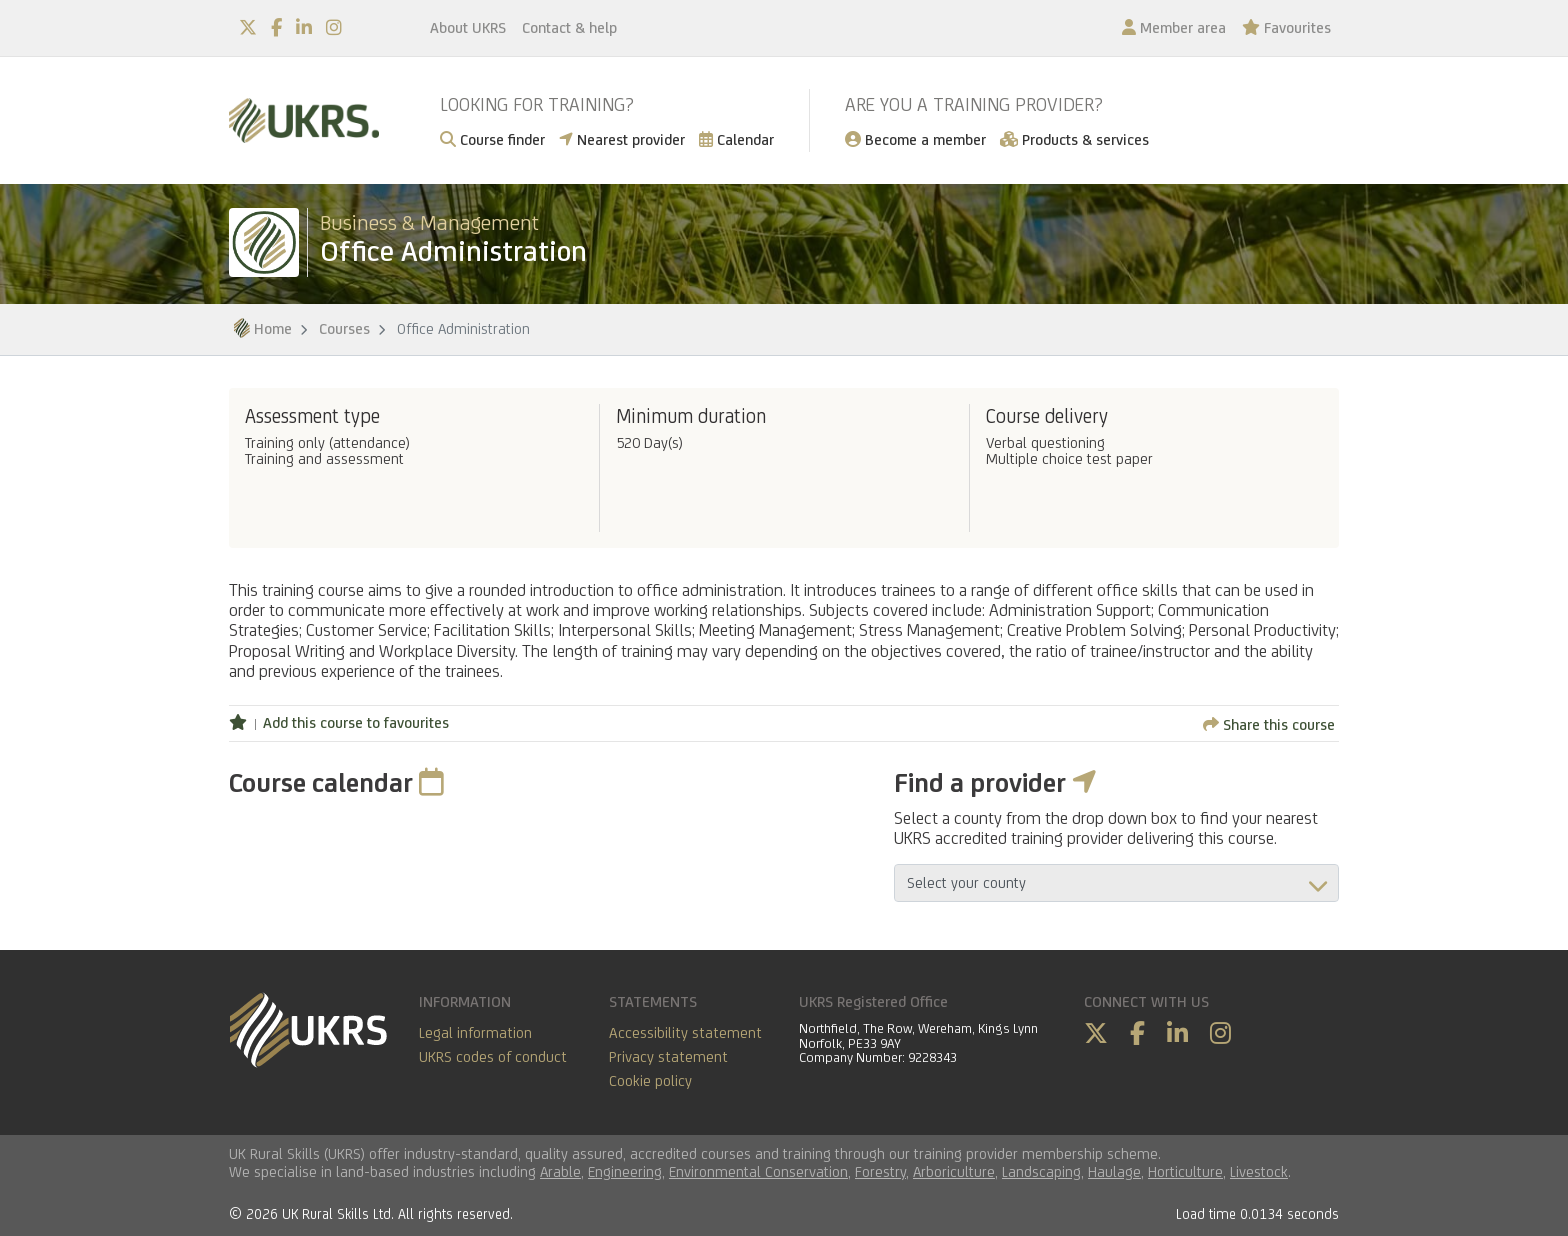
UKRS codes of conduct (493, 1056)
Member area (1174, 27)
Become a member (915, 139)
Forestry (880, 1171)
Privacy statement (668, 1056)
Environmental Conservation (758, 1171)
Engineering (625, 1171)
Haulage (1114, 1171)
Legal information (475, 1032)
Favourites (1286, 27)
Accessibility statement (685, 1032)
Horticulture (1185, 1171)
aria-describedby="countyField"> (1116, 883)
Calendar (736, 139)
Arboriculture (954, 1171)
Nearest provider (622, 139)
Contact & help (569, 27)
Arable (560, 1171)
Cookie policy (650, 1080)
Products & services (1074, 139)
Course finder (492, 139)
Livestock (1259, 1171)
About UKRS (468, 27)
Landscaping (1041, 1171)
